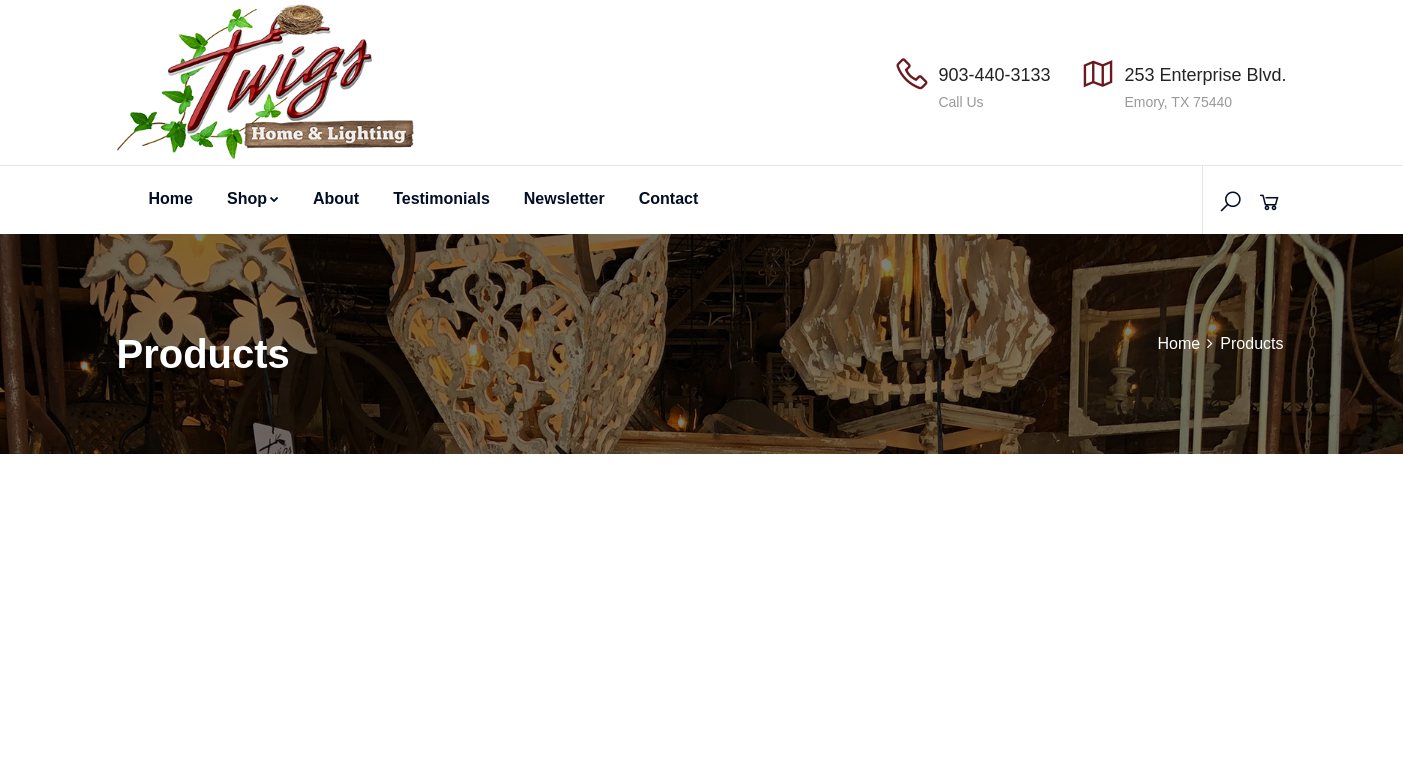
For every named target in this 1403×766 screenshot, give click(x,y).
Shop (253, 198)
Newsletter (564, 198)
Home (171, 198)
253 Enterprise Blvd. (1205, 75)
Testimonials (441, 198)
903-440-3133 (994, 75)
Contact (669, 198)
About (336, 198)
